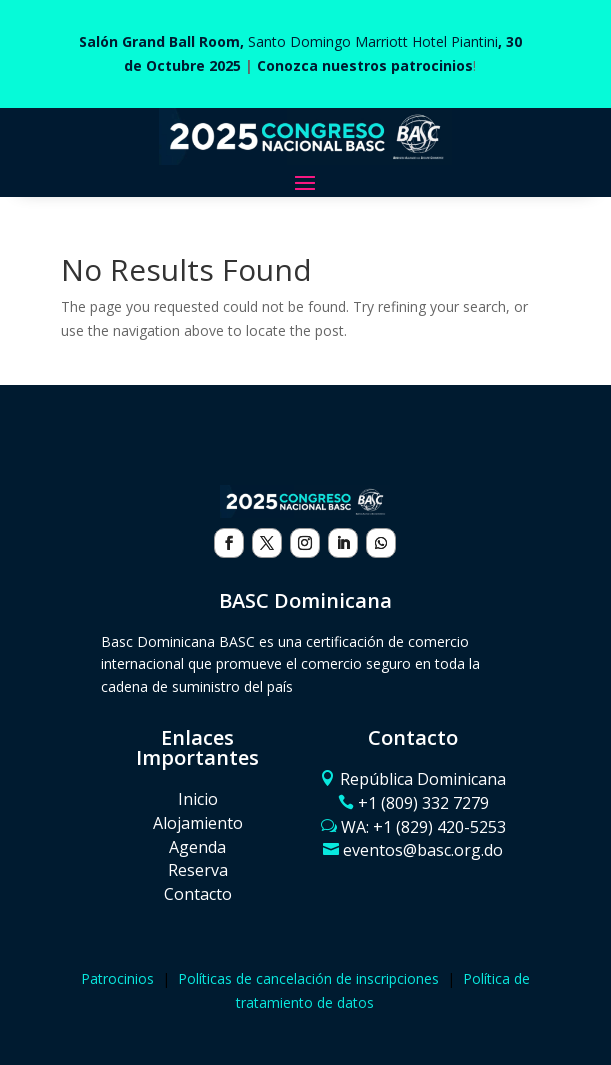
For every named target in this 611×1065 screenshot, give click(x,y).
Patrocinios (117, 978)
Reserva (198, 870)
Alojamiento (198, 823)
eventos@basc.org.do (423, 850)
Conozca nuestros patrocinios (365, 65)
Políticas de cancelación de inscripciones (308, 978)
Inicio (198, 799)
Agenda (197, 847)
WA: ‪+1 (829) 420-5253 (423, 827)
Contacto (198, 894)
